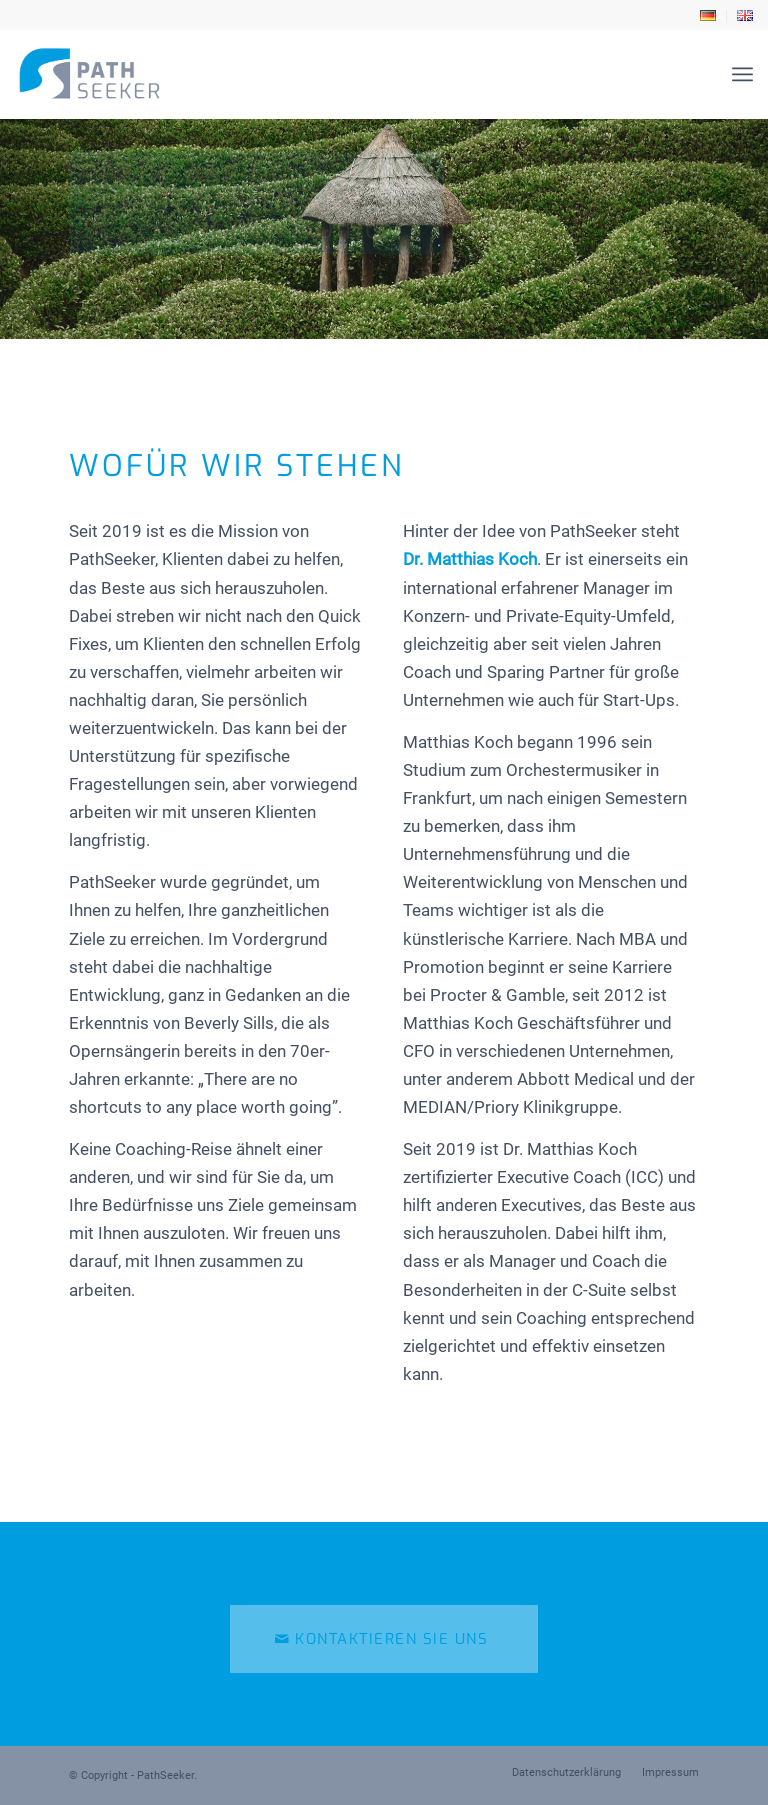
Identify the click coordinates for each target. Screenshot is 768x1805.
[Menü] (742, 74)
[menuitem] (708, 16)
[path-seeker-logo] (89, 74)
